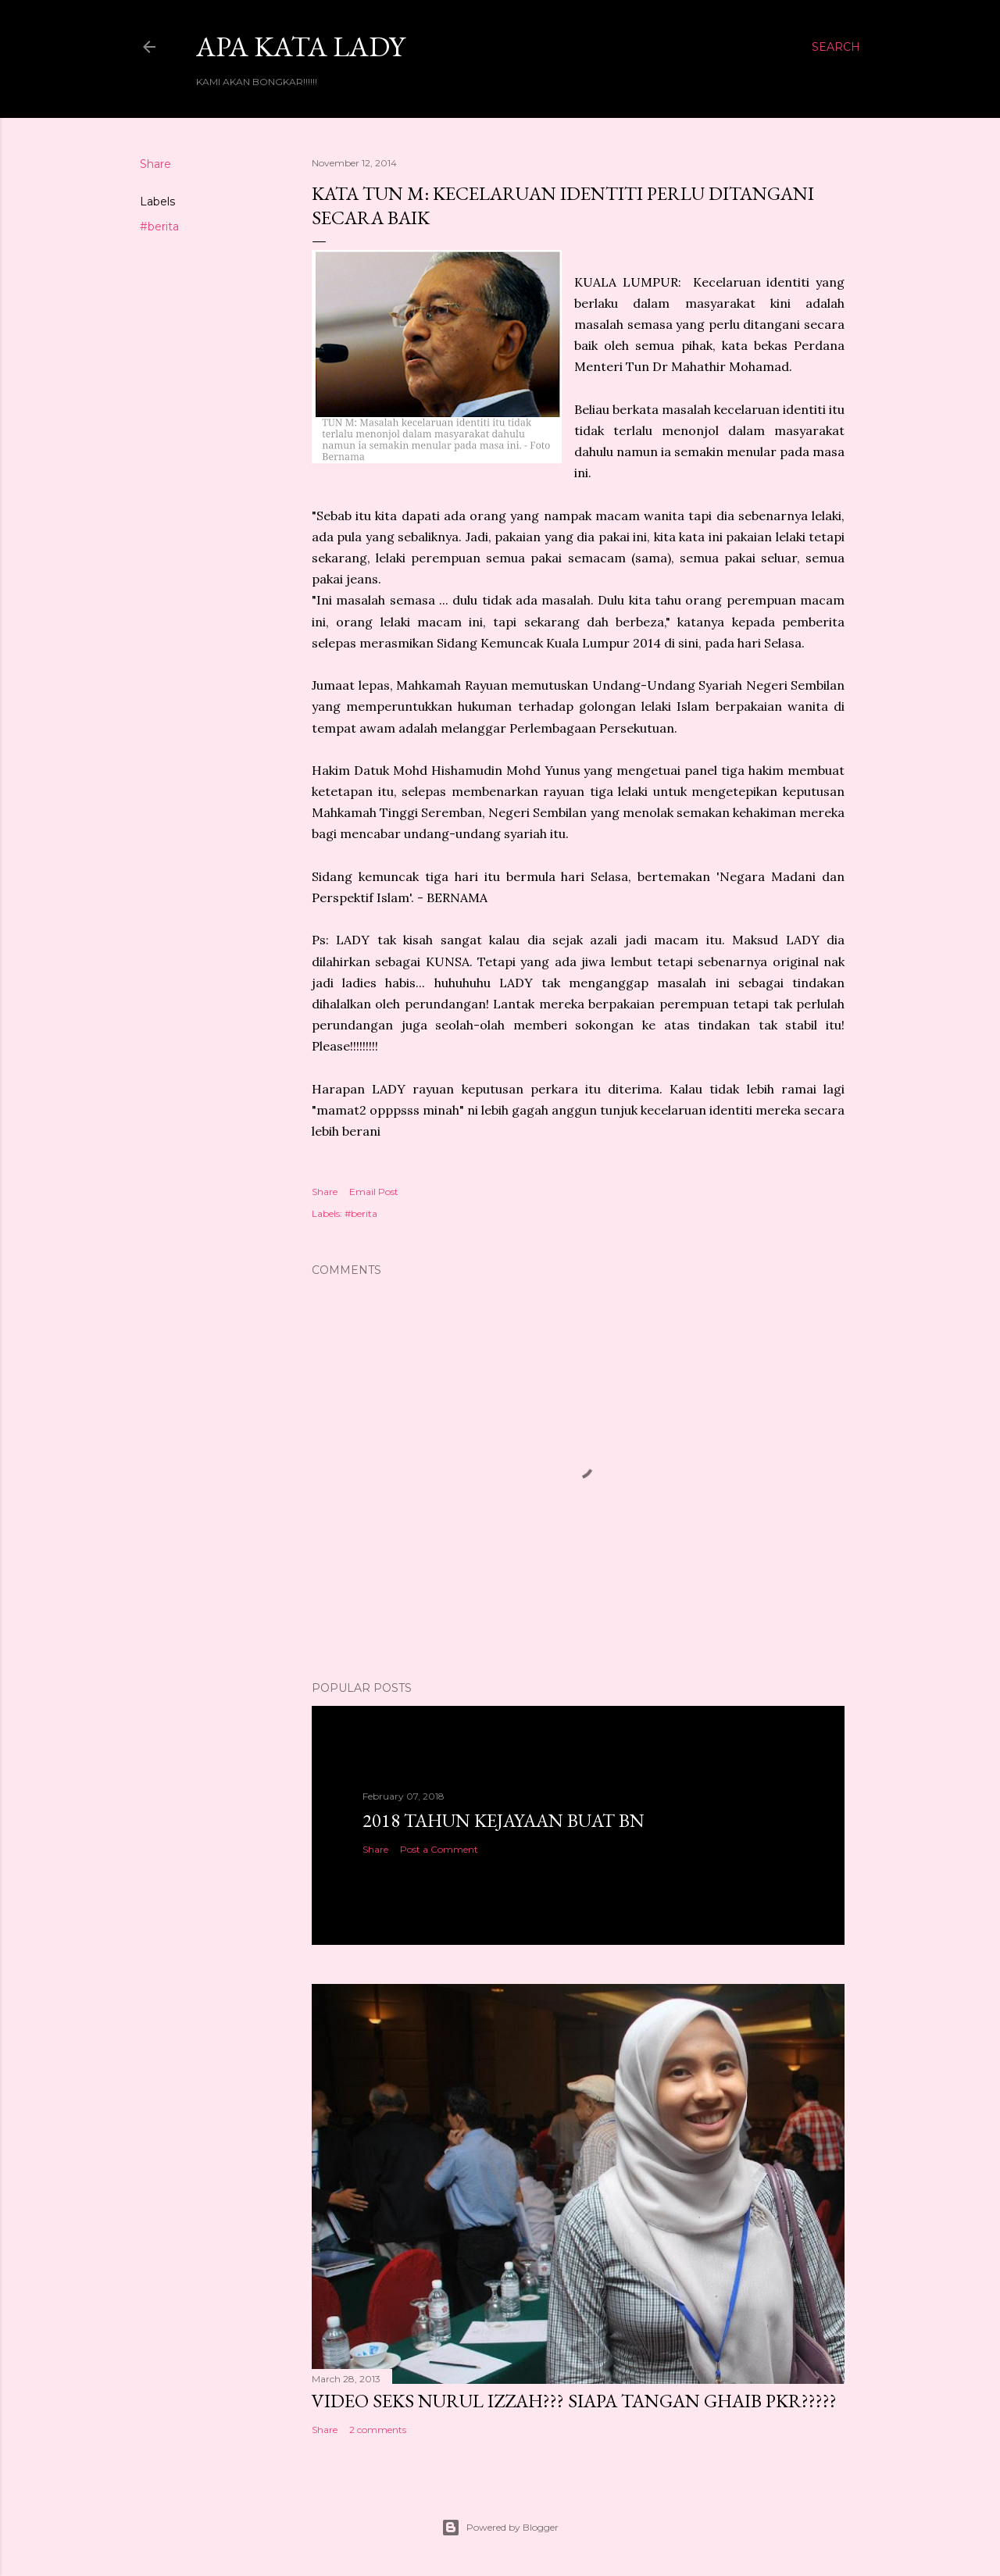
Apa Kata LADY (300, 46)
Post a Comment (439, 1849)
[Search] (836, 47)
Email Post (373, 1191)
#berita (159, 226)
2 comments (377, 2429)
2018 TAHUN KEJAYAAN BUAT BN (503, 1820)
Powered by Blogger (500, 2527)
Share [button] (155, 164)
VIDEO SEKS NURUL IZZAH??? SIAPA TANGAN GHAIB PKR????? (574, 2401)
